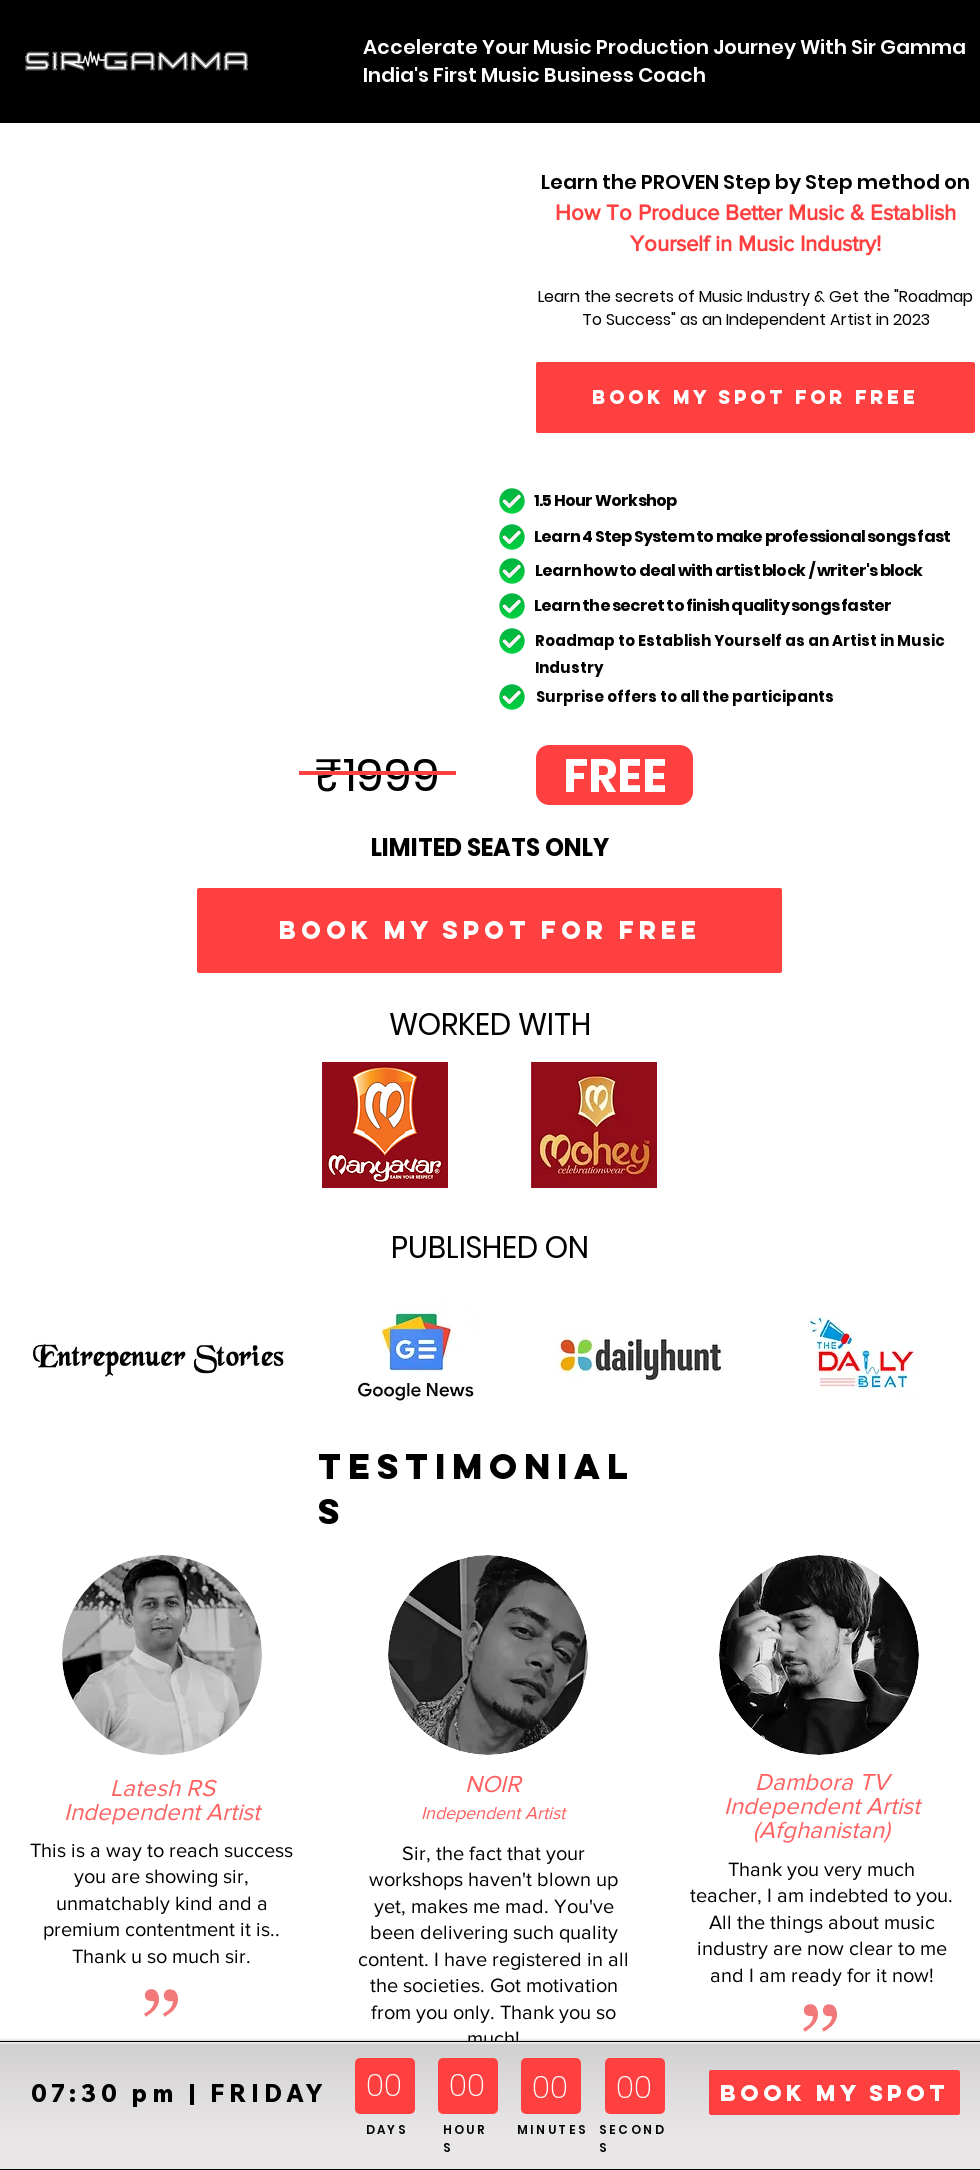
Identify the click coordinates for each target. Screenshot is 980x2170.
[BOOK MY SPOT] (834, 2092)
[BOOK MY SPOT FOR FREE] (755, 397)
